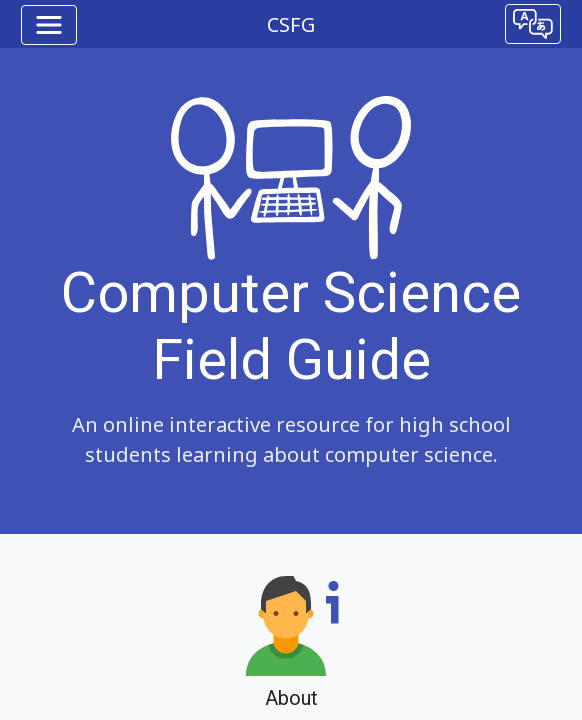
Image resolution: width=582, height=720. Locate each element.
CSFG (291, 24)
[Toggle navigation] (49, 25)
